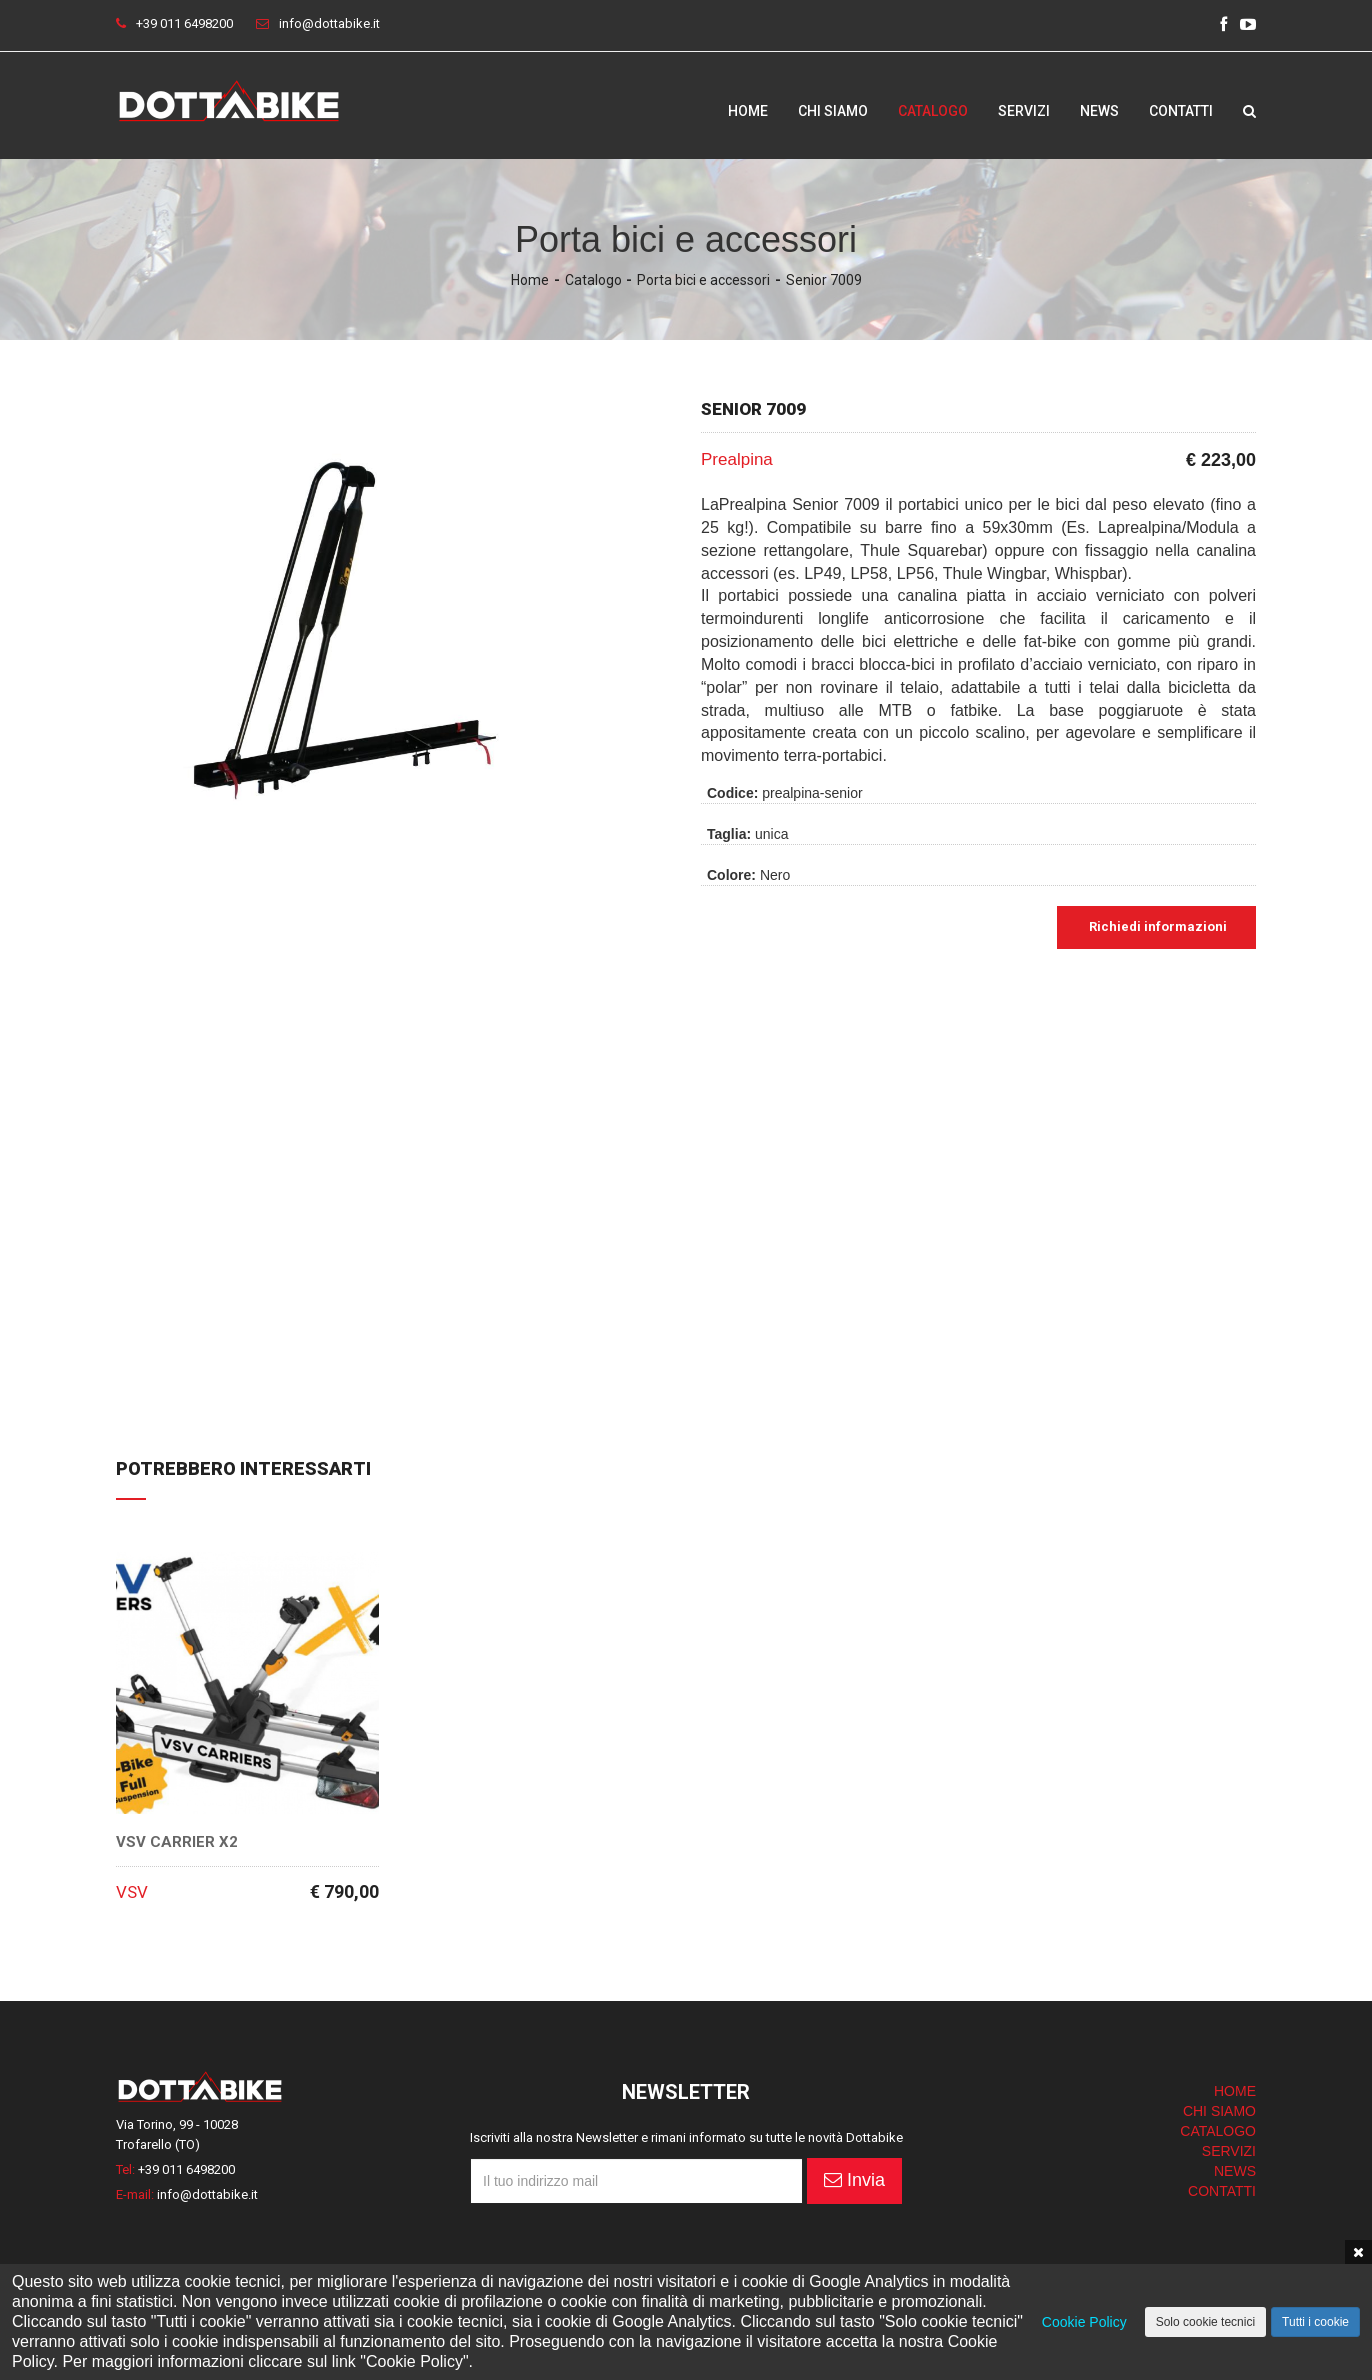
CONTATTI (1222, 2191)
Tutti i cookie (1315, 2322)
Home (748, 111)
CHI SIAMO (1219, 2111)
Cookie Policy (1084, 2322)
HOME (1235, 2091)
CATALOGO (1218, 2131)
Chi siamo (833, 111)
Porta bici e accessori (703, 280)
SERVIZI (1229, 2151)
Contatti (1181, 111)
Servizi (1024, 111)
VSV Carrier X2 (177, 1842)
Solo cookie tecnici (1205, 2322)
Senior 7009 (824, 280)
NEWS (1235, 2171)
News (1099, 111)
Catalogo (933, 111)
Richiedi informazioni (1156, 926)
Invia (854, 2180)
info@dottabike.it (329, 23)
